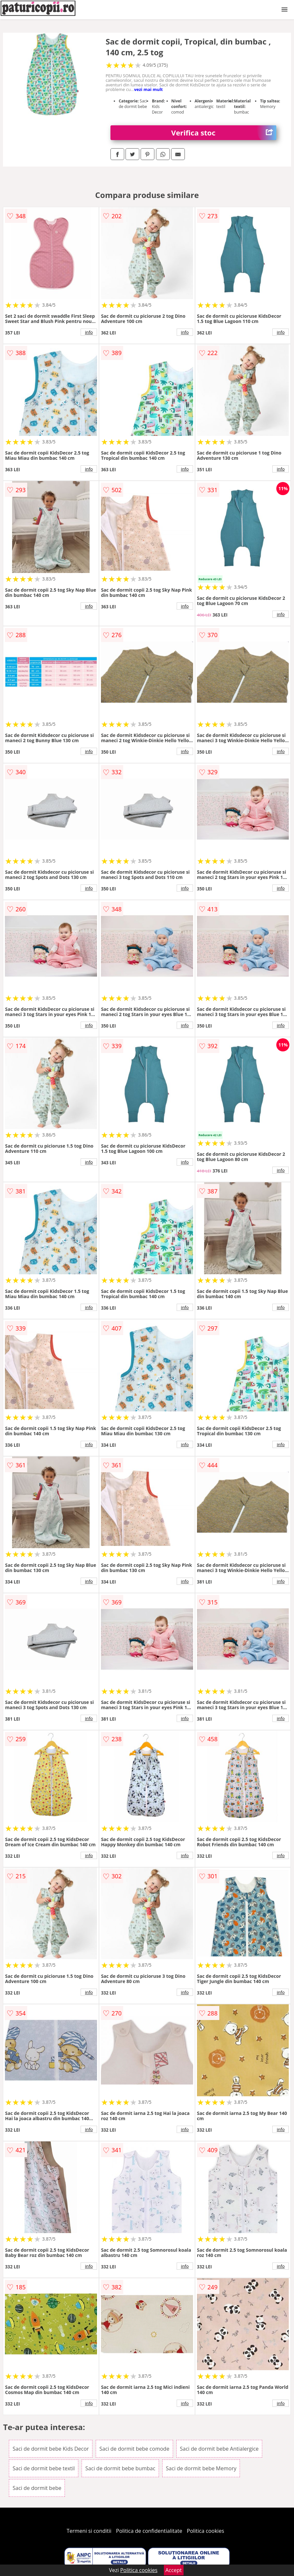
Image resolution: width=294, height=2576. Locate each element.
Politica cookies (205, 2530)
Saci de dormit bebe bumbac (120, 2468)
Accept (174, 2570)
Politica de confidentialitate (149, 2530)
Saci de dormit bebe (36, 2488)
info (89, 332)
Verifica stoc (223, 132)
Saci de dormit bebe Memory (201, 2468)
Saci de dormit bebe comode (134, 2448)
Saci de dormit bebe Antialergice (219, 2448)
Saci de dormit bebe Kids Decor (50, 2448)
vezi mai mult (148, 89)
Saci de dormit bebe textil (43, 2468)
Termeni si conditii (89, 2530)
